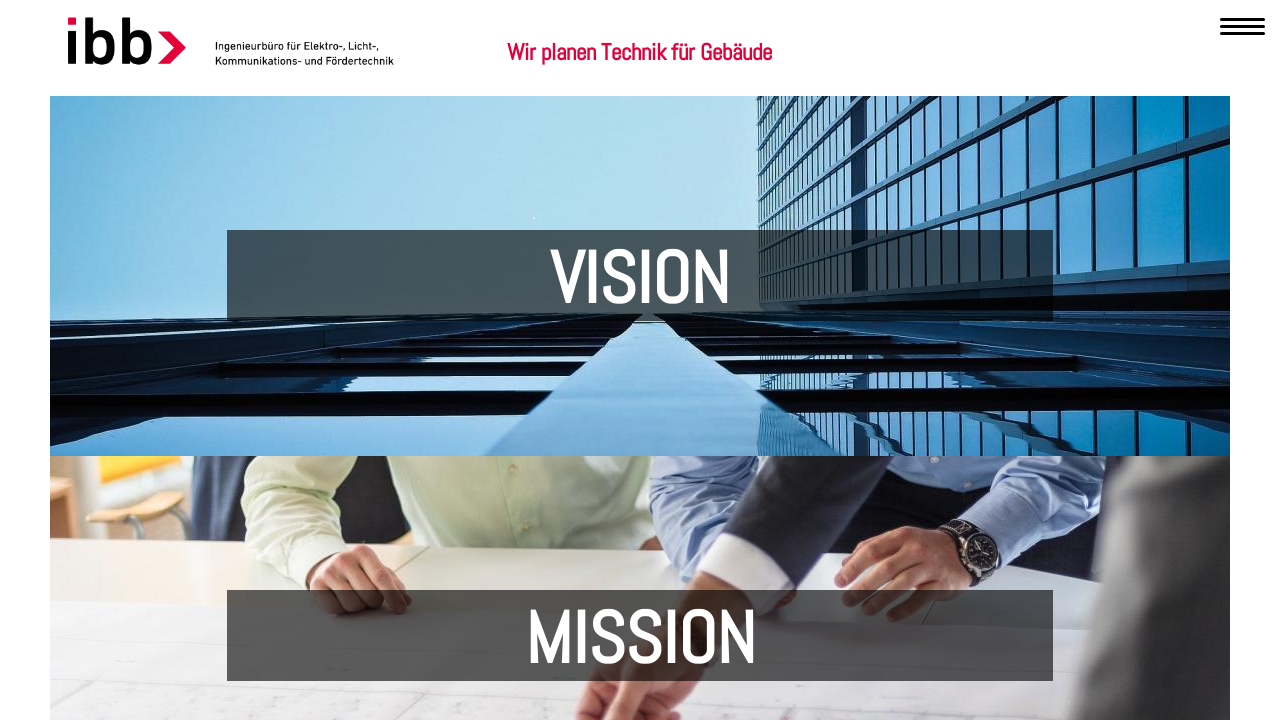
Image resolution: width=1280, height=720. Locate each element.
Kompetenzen (527, 113)
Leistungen (635, 113)
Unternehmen (412, 113)
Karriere (835, 113)
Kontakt (919, 113)
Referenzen (738, 113)
